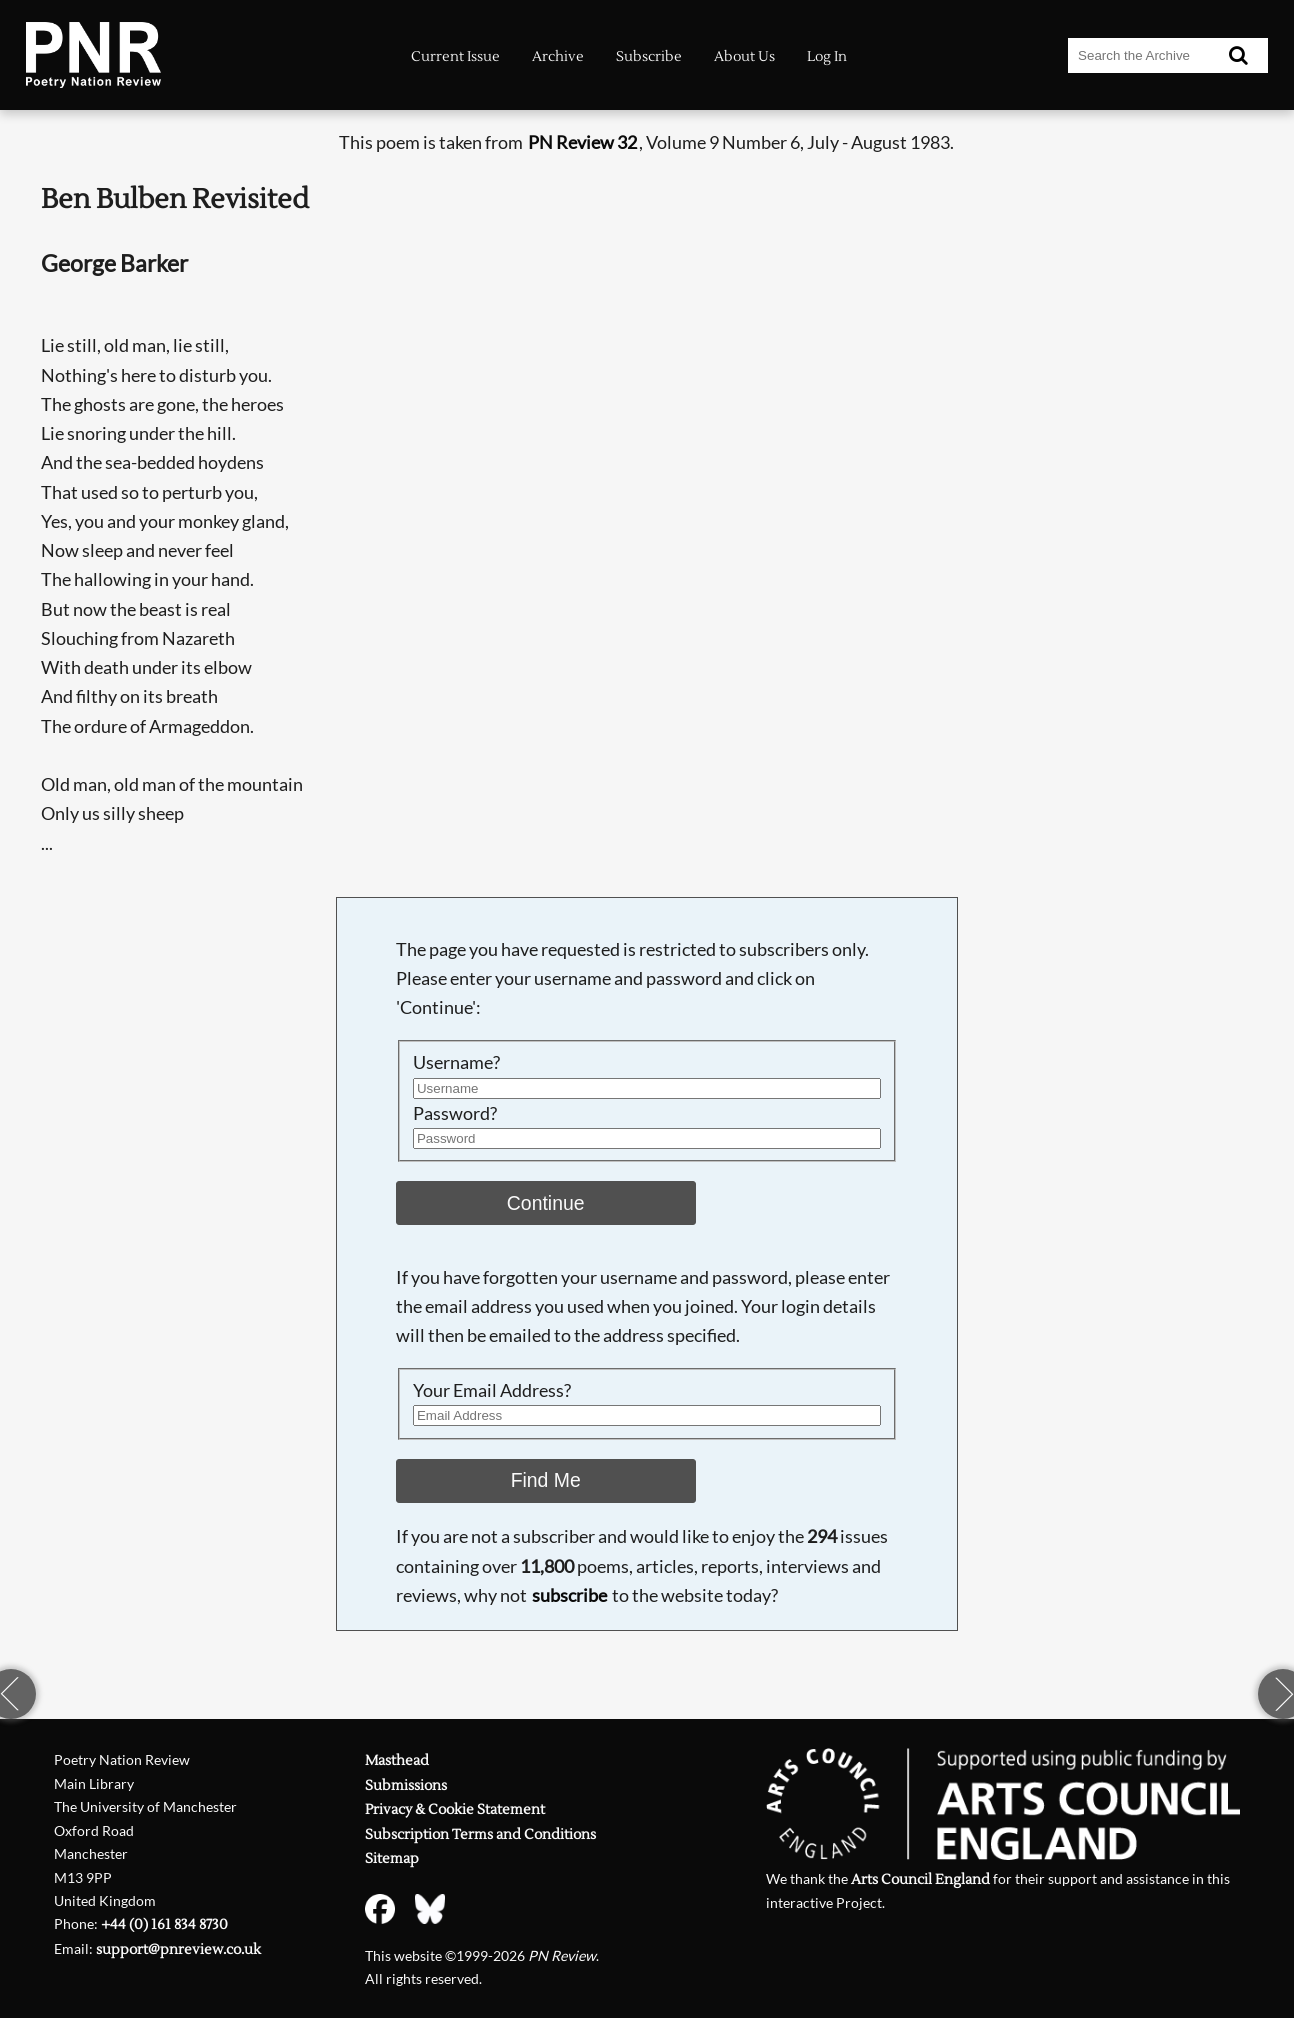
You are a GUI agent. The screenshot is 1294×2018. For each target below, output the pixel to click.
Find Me (546, 1480)
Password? (455, 1113)
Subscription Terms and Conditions (480, 1834)
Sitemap (392, 1858)
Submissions (406, 1785)
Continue (546, 1203)
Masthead (397, 1760)
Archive (558, 56)
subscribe (569, 1595)
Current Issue (455, 56)
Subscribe (649, 56)
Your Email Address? (492, 1390)
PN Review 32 (582, 142)
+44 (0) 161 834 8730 (164, 1924)
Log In (827, 56)
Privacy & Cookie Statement (455, 1809)
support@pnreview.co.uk (178, 1949)
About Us (744, 56)
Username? (456, 1062)
